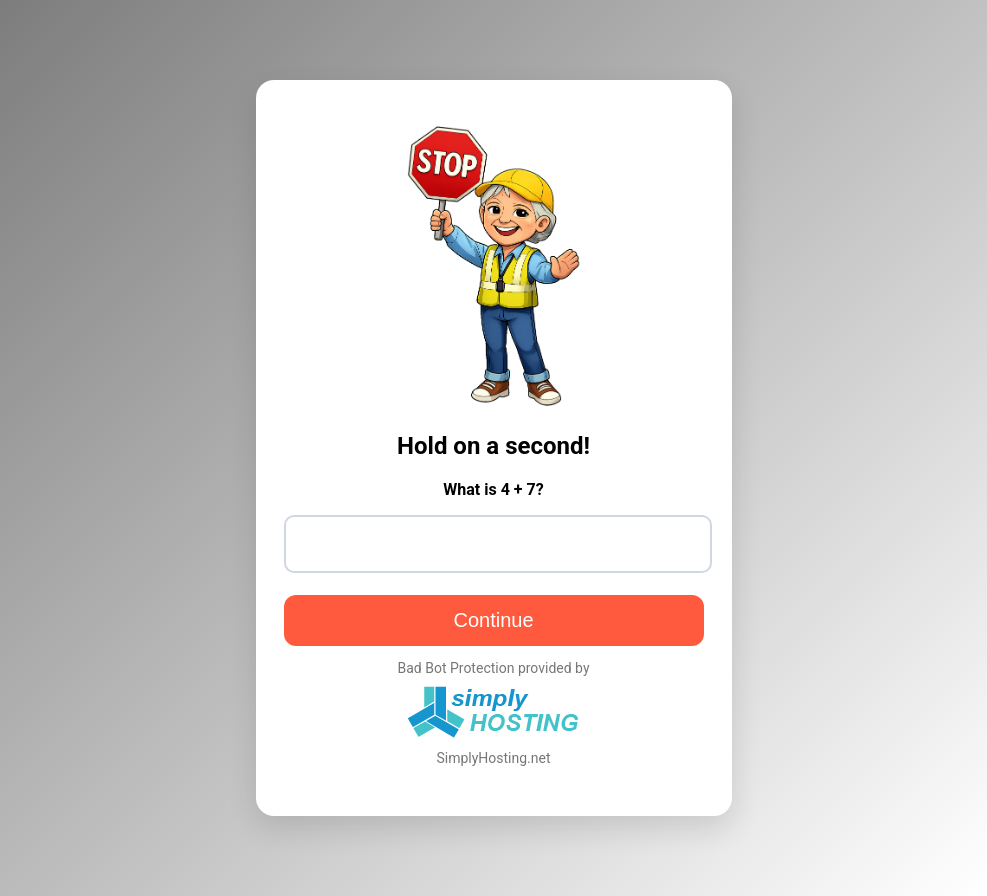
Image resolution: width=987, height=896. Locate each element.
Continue (493, 620)
